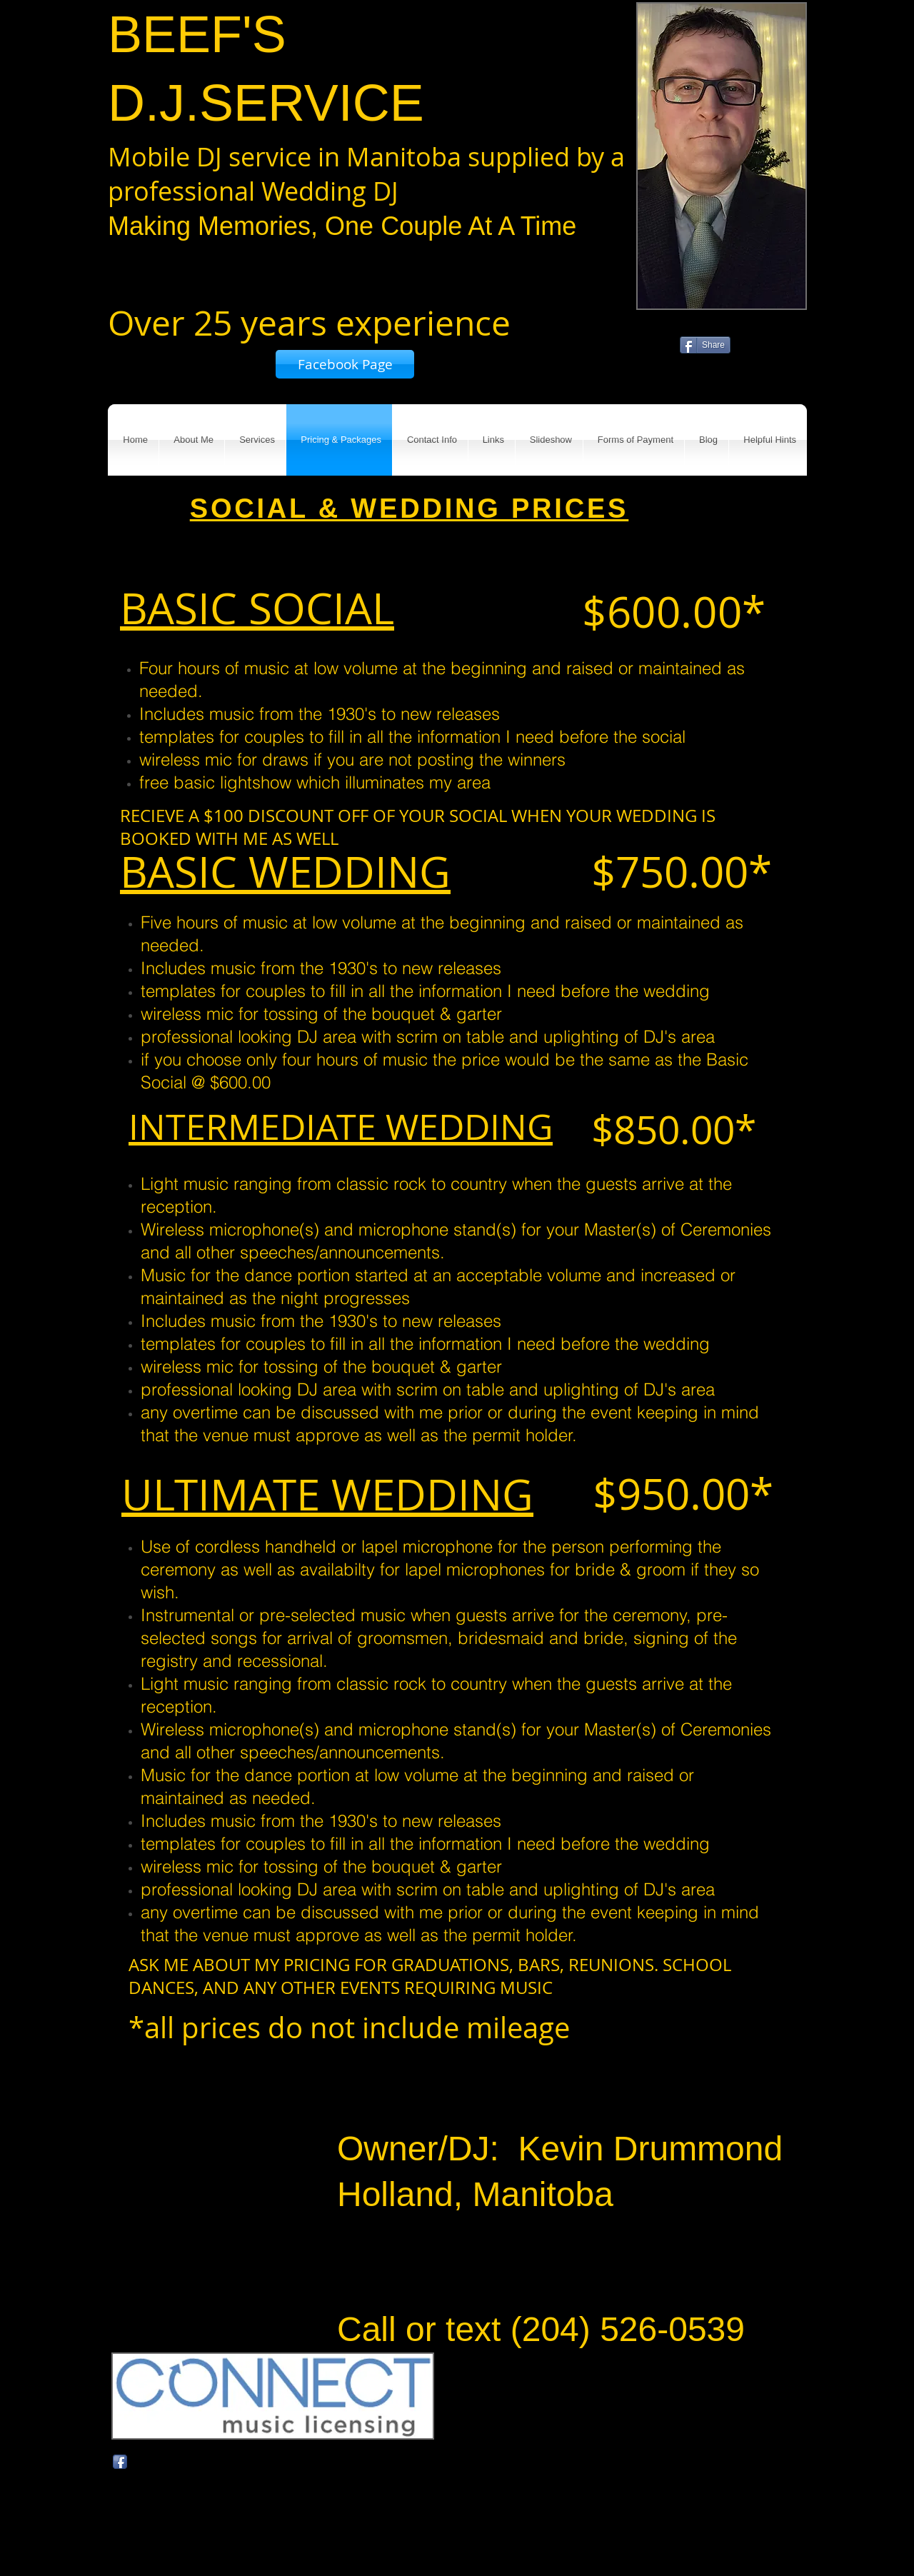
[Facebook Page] (345, 364)
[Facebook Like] (749, 350)
